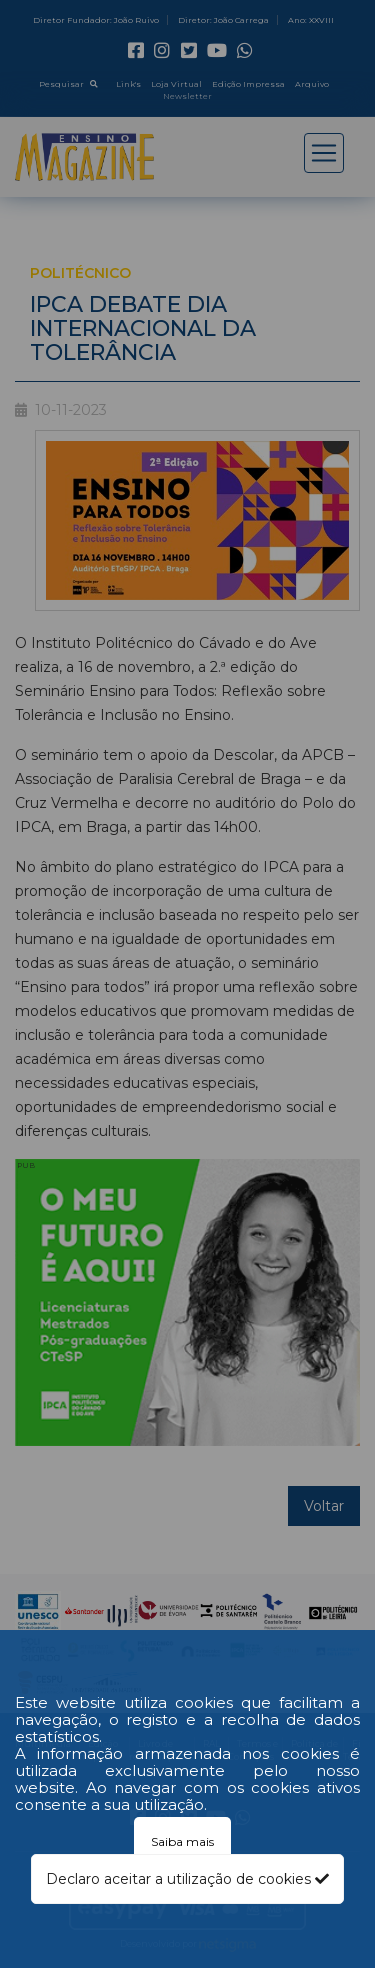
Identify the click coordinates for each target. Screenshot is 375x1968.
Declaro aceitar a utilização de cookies (187, 1879)
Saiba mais (182, 1841)
